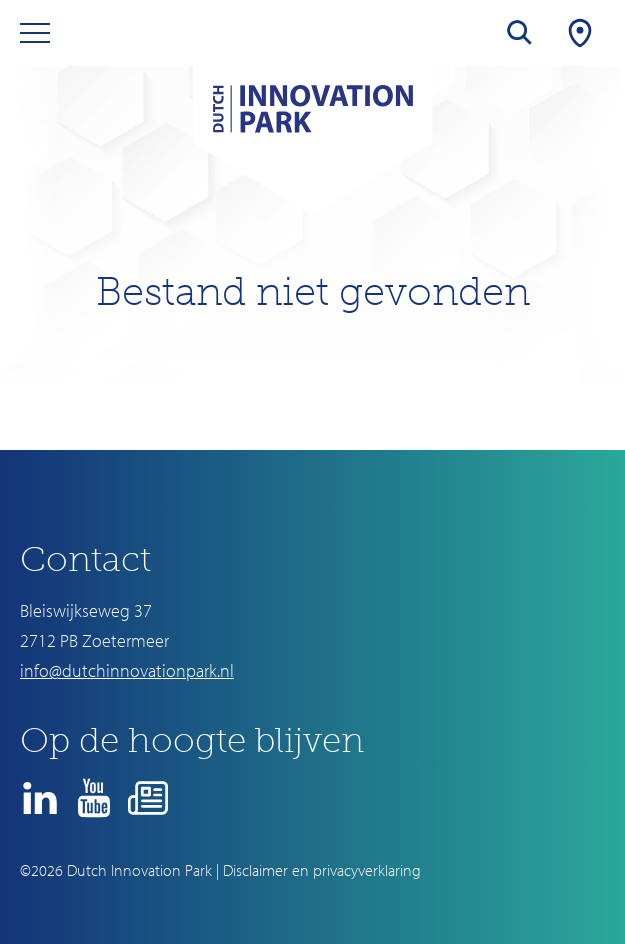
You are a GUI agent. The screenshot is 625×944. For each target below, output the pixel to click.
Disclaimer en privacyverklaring (322, 870)
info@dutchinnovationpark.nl (127, 670)
